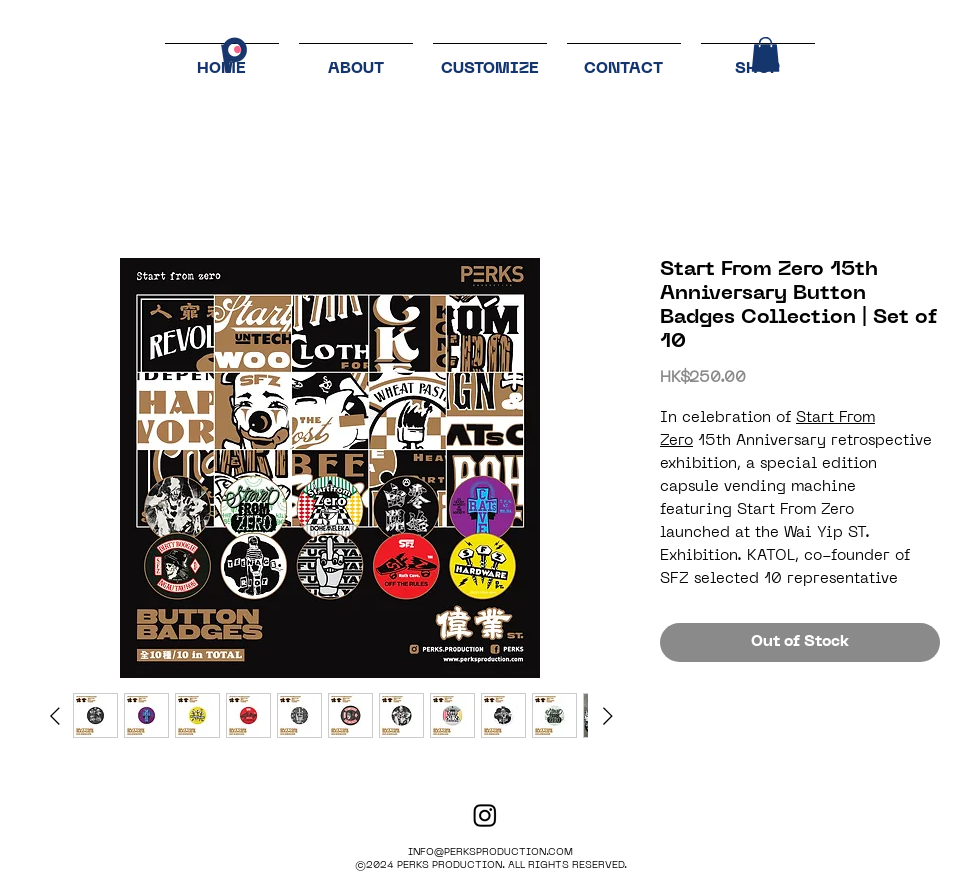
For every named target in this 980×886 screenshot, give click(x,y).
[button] (765, 54)
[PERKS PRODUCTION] (485, 815)
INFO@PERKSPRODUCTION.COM (490, 852)
